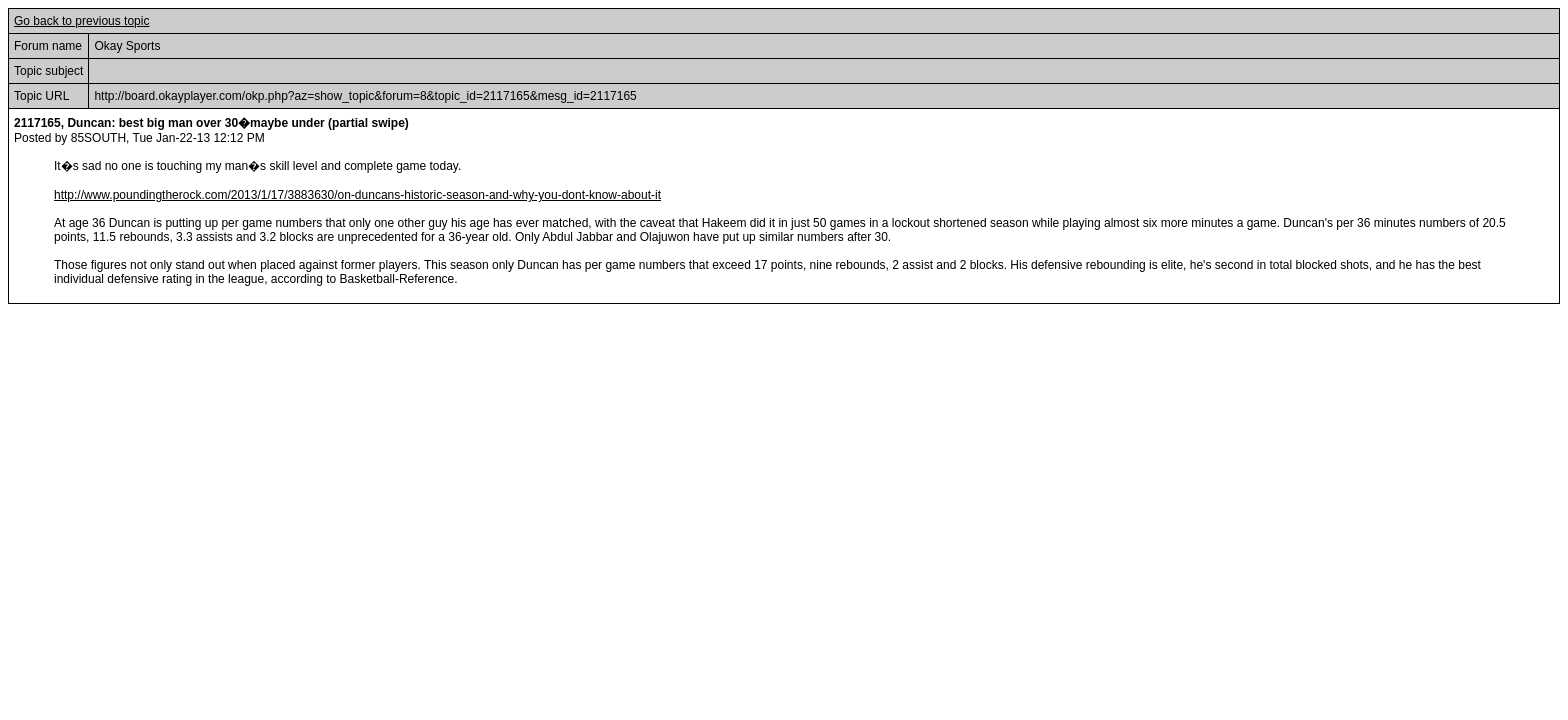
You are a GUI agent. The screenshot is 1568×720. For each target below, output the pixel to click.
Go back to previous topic (81, 21)
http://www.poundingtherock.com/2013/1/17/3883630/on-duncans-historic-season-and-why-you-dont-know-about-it (357, 195)
